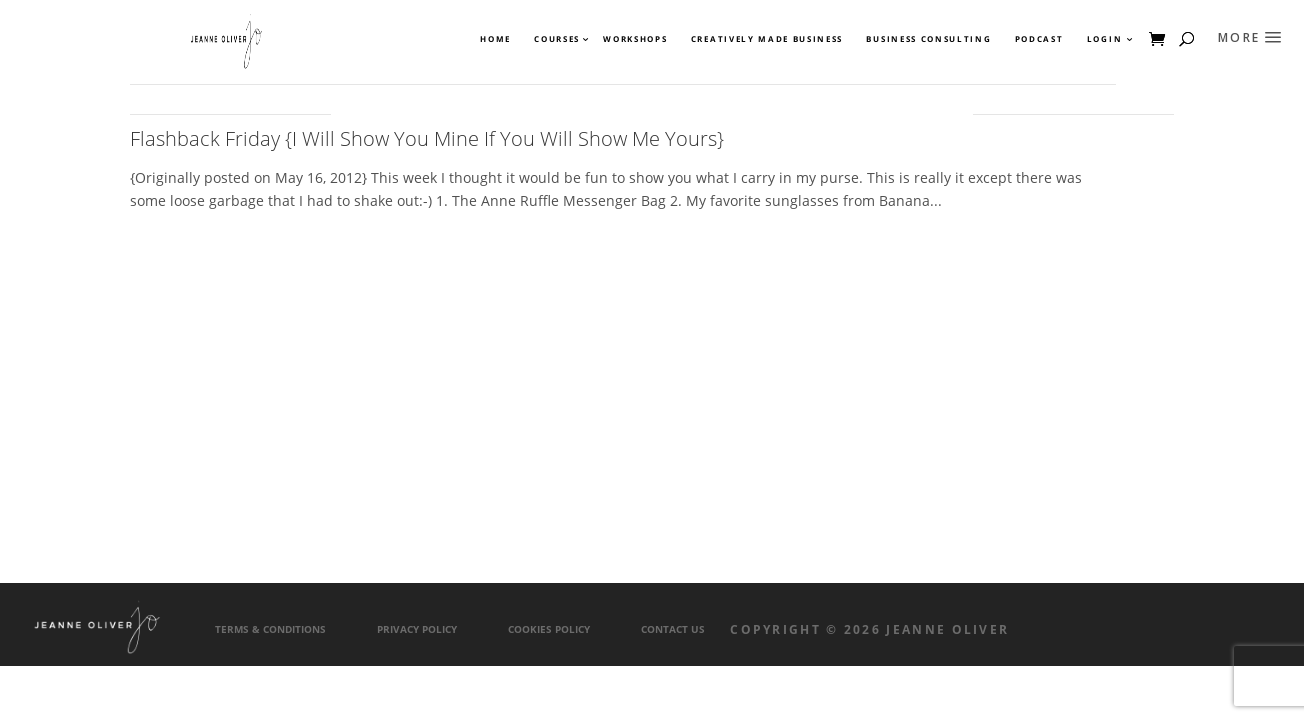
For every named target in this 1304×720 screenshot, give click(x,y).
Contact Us (673, 629)
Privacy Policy (417, 629)
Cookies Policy (549, 629)
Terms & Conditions (270, 629)
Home (495, 39)
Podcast (1039, 39)
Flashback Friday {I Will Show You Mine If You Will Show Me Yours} (427, 138)
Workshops (635, 39)
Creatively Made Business (767, 39)
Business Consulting (928, 39)
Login (1104, 39)
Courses (556, 39)
